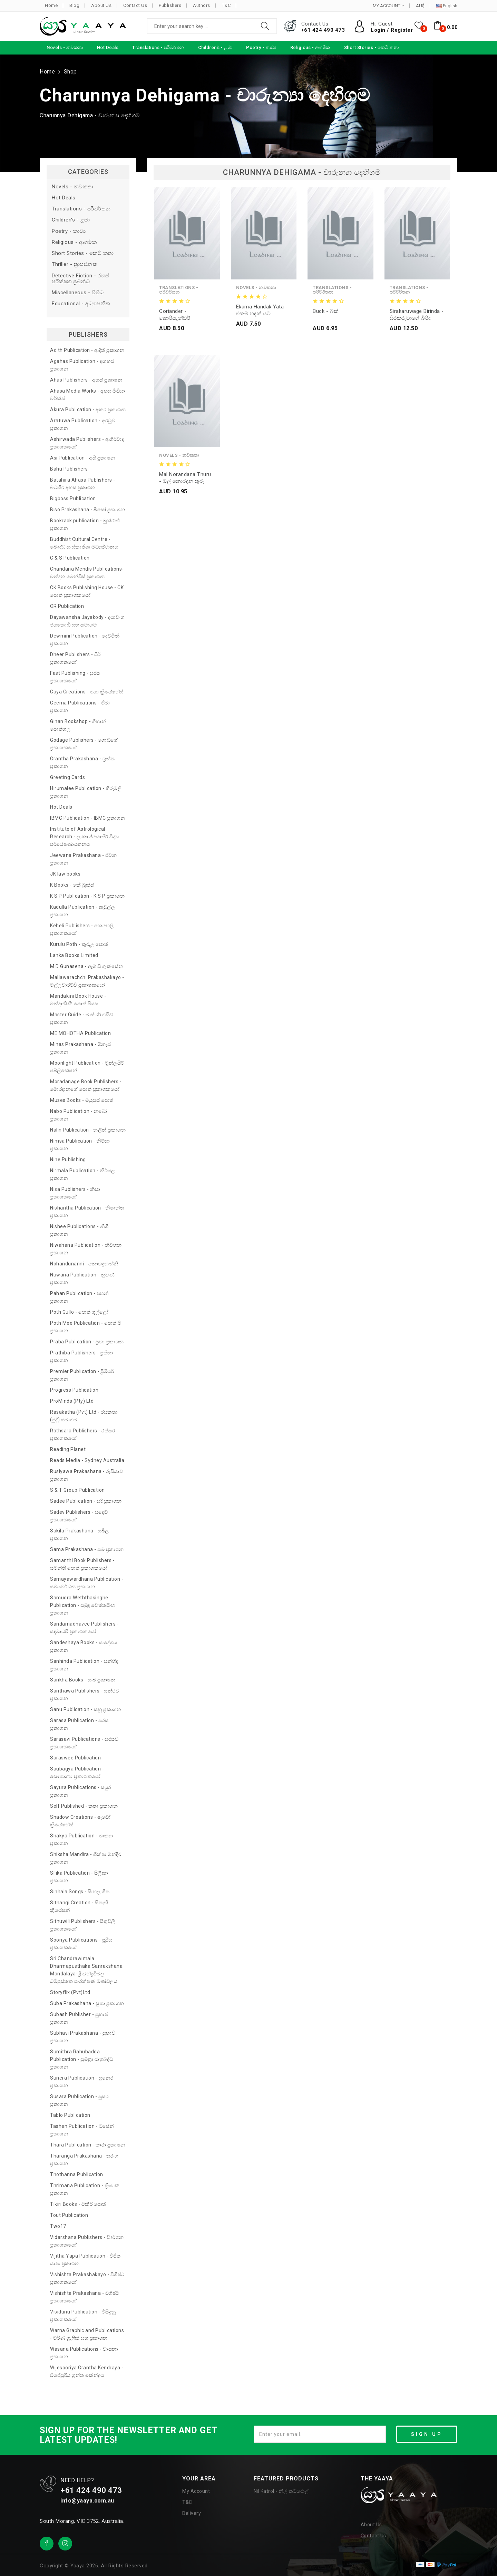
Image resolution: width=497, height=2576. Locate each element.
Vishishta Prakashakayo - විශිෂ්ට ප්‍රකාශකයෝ (87, 2278)
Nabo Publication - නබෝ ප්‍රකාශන (78, 1115)
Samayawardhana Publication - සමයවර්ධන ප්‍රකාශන (86, 1582)
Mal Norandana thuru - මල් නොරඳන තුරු (185, 477)
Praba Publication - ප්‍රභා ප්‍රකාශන (87, 1341)
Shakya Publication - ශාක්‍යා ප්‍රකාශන (81, 1839)
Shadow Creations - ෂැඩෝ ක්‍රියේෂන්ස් (80, 1820)
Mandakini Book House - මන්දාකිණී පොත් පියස (78, 999)
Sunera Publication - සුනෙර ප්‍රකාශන (81, 2081)
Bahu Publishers (69, 469)
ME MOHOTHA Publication (80, 1033)
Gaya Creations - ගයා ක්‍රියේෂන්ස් (87, 691)
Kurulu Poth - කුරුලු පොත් (79, 944)
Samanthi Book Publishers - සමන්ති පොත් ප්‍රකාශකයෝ (82, 1564)
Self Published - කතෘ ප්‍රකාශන (84, 1806)
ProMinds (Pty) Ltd (72, 1401)
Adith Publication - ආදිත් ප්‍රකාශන (87, 350)
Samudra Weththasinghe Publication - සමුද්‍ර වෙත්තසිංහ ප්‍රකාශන (82, 1605)
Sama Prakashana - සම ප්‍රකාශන (87, 1549)
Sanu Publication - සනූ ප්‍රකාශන (85, 1709)
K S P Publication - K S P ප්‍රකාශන (87, 896)
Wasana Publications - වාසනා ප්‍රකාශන (84, 2352)
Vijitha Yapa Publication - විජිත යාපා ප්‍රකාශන (85, 2259)
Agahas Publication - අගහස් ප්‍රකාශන (82, 365)
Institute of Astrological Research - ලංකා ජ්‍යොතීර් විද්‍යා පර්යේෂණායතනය (84, 836)
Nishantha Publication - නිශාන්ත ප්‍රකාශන (87, 1211)
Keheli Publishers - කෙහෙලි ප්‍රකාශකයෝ (82, 929)
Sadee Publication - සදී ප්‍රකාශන (86, 1501)
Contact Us (135, 5)
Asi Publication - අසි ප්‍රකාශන (82, 458)
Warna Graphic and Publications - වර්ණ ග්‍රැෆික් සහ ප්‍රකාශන (87, 2334)
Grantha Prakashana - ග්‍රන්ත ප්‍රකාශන (82, 762)
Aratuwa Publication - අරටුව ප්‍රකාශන (82, 424)
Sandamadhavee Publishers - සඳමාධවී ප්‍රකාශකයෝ (84, 1627)
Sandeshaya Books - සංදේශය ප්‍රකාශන (83, 1646)
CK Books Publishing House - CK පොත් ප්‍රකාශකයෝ (87, 591)
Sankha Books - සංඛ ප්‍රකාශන (82, 1679)
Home (51, 5)
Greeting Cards (67, 777)
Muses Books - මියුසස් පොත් (82, 1100)
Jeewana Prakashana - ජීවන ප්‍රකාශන (83, 859)
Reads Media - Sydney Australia (87, 1460)
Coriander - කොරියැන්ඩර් (174, 314)
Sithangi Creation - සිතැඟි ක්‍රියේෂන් (79, 1906)
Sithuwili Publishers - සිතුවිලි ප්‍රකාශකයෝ (82, 1925)
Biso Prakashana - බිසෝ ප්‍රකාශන (87, 509)
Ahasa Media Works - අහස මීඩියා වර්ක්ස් (87, 394)
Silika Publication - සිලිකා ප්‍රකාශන (79, 1876)
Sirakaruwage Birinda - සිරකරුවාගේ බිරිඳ (417, 314)
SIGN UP (426, 2434)
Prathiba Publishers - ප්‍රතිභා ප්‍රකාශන (81, 1356)
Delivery (191, 2513)
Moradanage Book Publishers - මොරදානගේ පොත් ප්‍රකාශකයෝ (85, 1085)
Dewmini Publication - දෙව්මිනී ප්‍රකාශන (84, 639)
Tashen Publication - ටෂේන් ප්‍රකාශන (82, 2129)
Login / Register (392, 30)
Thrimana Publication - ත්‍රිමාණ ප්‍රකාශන (84, 2189)
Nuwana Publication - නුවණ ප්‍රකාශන (82, 1278)
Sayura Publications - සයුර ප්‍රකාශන (80, 1791)
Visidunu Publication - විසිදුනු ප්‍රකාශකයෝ (83, 2315)
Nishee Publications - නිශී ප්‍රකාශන (79, 1230)
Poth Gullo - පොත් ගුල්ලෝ (79, 1312)
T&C (226, 5)
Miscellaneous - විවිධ (78, 293)
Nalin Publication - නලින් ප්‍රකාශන (88, 1130)
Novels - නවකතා (73, 187)
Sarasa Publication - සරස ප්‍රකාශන (79, 1724)
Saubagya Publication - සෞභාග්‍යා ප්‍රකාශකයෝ (77, 1772)
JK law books (65, 874)
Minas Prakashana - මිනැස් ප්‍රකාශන (80, 1048)
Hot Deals (64, 198)
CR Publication (67, 606)
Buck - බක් (326, 311)
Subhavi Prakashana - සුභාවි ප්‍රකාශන (82, 2036)
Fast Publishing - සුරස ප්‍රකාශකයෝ (75, 676)
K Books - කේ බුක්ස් (72, 885)
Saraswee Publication (75, 1757)
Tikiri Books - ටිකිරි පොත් (78, 2204)
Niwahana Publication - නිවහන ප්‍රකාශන (86, 1248)
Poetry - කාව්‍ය (69, 231)
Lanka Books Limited (74, 955)
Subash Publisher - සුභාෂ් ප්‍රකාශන (79, 2018)
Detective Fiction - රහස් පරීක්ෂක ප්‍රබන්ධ (80, 279)
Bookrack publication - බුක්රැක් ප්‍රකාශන (85, 524)
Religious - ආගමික (74, 242)
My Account (196, 2491)
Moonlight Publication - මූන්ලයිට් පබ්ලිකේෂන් (87, 1066)
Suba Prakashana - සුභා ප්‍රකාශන (87, 2003)
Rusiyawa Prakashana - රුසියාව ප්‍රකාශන (86, 1475)
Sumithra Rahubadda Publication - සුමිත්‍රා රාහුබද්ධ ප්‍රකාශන (81, 2059)
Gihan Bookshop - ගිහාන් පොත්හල (78, 725)
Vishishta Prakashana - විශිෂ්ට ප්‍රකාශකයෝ (84, 2296)
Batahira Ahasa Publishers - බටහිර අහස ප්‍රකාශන (82, 483)
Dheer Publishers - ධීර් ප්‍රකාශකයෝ (75, 658)
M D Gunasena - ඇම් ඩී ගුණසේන (86, 966)
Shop (70, 71)
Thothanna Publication (76, 2174)
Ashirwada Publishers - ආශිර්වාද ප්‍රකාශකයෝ (87, 443)
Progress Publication (74, 1390)
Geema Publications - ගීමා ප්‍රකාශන (80, 706)
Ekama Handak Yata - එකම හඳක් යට (262, 310)
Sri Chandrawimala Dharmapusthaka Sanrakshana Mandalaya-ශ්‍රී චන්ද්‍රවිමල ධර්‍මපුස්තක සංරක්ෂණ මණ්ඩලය (86, 1970)
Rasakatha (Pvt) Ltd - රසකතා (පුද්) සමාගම (84, 1415)
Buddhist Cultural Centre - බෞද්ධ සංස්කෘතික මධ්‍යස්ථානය (84, 543)
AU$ (420, 6)
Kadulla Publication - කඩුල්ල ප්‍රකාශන (82, 910)
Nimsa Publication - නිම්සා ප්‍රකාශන (80, 1144)
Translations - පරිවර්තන (81, 209)
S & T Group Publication (77, 1490)
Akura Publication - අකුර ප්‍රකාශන (88, 409)
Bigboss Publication (73, 498)
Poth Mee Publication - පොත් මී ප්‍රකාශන (85, 1326)
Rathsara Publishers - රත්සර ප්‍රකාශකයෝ (82, 1434)
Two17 (58, 2226)
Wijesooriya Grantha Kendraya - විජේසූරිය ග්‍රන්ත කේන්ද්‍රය (86, 2371)
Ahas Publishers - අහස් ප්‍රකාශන (86, 380)
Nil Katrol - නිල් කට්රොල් (281, 2491)
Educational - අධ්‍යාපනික (81, 304)
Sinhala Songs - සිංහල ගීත (79, 1891)
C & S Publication (70, 558)
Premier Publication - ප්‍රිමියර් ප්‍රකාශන (82, 1375)
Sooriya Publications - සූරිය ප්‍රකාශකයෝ (81, 1943)
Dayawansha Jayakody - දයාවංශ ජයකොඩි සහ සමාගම (87, 621)
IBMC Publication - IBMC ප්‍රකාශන (87, 818)
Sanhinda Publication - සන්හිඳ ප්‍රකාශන (84, 1664)
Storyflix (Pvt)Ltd (70, 1992)
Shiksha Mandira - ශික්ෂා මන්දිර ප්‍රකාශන (85, 1858)
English (446, 6)
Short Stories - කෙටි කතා (83, 253)
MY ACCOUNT (388, 5)
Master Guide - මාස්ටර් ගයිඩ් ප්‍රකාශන (81, 1018)
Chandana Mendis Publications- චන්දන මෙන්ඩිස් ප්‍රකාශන (87, 572)
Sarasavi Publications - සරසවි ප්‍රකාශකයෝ (84, 1742)
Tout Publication (69, 2215)
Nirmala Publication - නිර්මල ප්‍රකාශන (82, 1174)
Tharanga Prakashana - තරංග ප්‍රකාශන (84, 2159)
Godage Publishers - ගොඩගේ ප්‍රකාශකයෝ (84, 743)
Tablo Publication (70, 2115)
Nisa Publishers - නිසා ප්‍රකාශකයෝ (75, 1193)
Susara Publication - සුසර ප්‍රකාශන (79, 2100)
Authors (201, 5)
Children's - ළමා (71, 220)
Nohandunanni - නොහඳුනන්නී (84, 1263)
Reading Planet (68, 1449)
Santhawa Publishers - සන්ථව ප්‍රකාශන (84, 1694)
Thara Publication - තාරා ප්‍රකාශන (87, 2145)
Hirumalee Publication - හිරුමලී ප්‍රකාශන (85, 792)
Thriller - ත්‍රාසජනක (74, 264)
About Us (101, 5)
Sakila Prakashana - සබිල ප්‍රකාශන (79, 1534)
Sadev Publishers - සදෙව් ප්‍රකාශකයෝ (79, 1515)
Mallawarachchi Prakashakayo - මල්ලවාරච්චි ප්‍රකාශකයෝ (87, 981)
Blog (74, 5)
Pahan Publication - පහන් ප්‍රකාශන (79, 1297)
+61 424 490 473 (323, 30)
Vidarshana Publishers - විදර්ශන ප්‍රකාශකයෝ (87, 2241)
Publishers (170, 5)
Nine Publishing (68, 1159)
